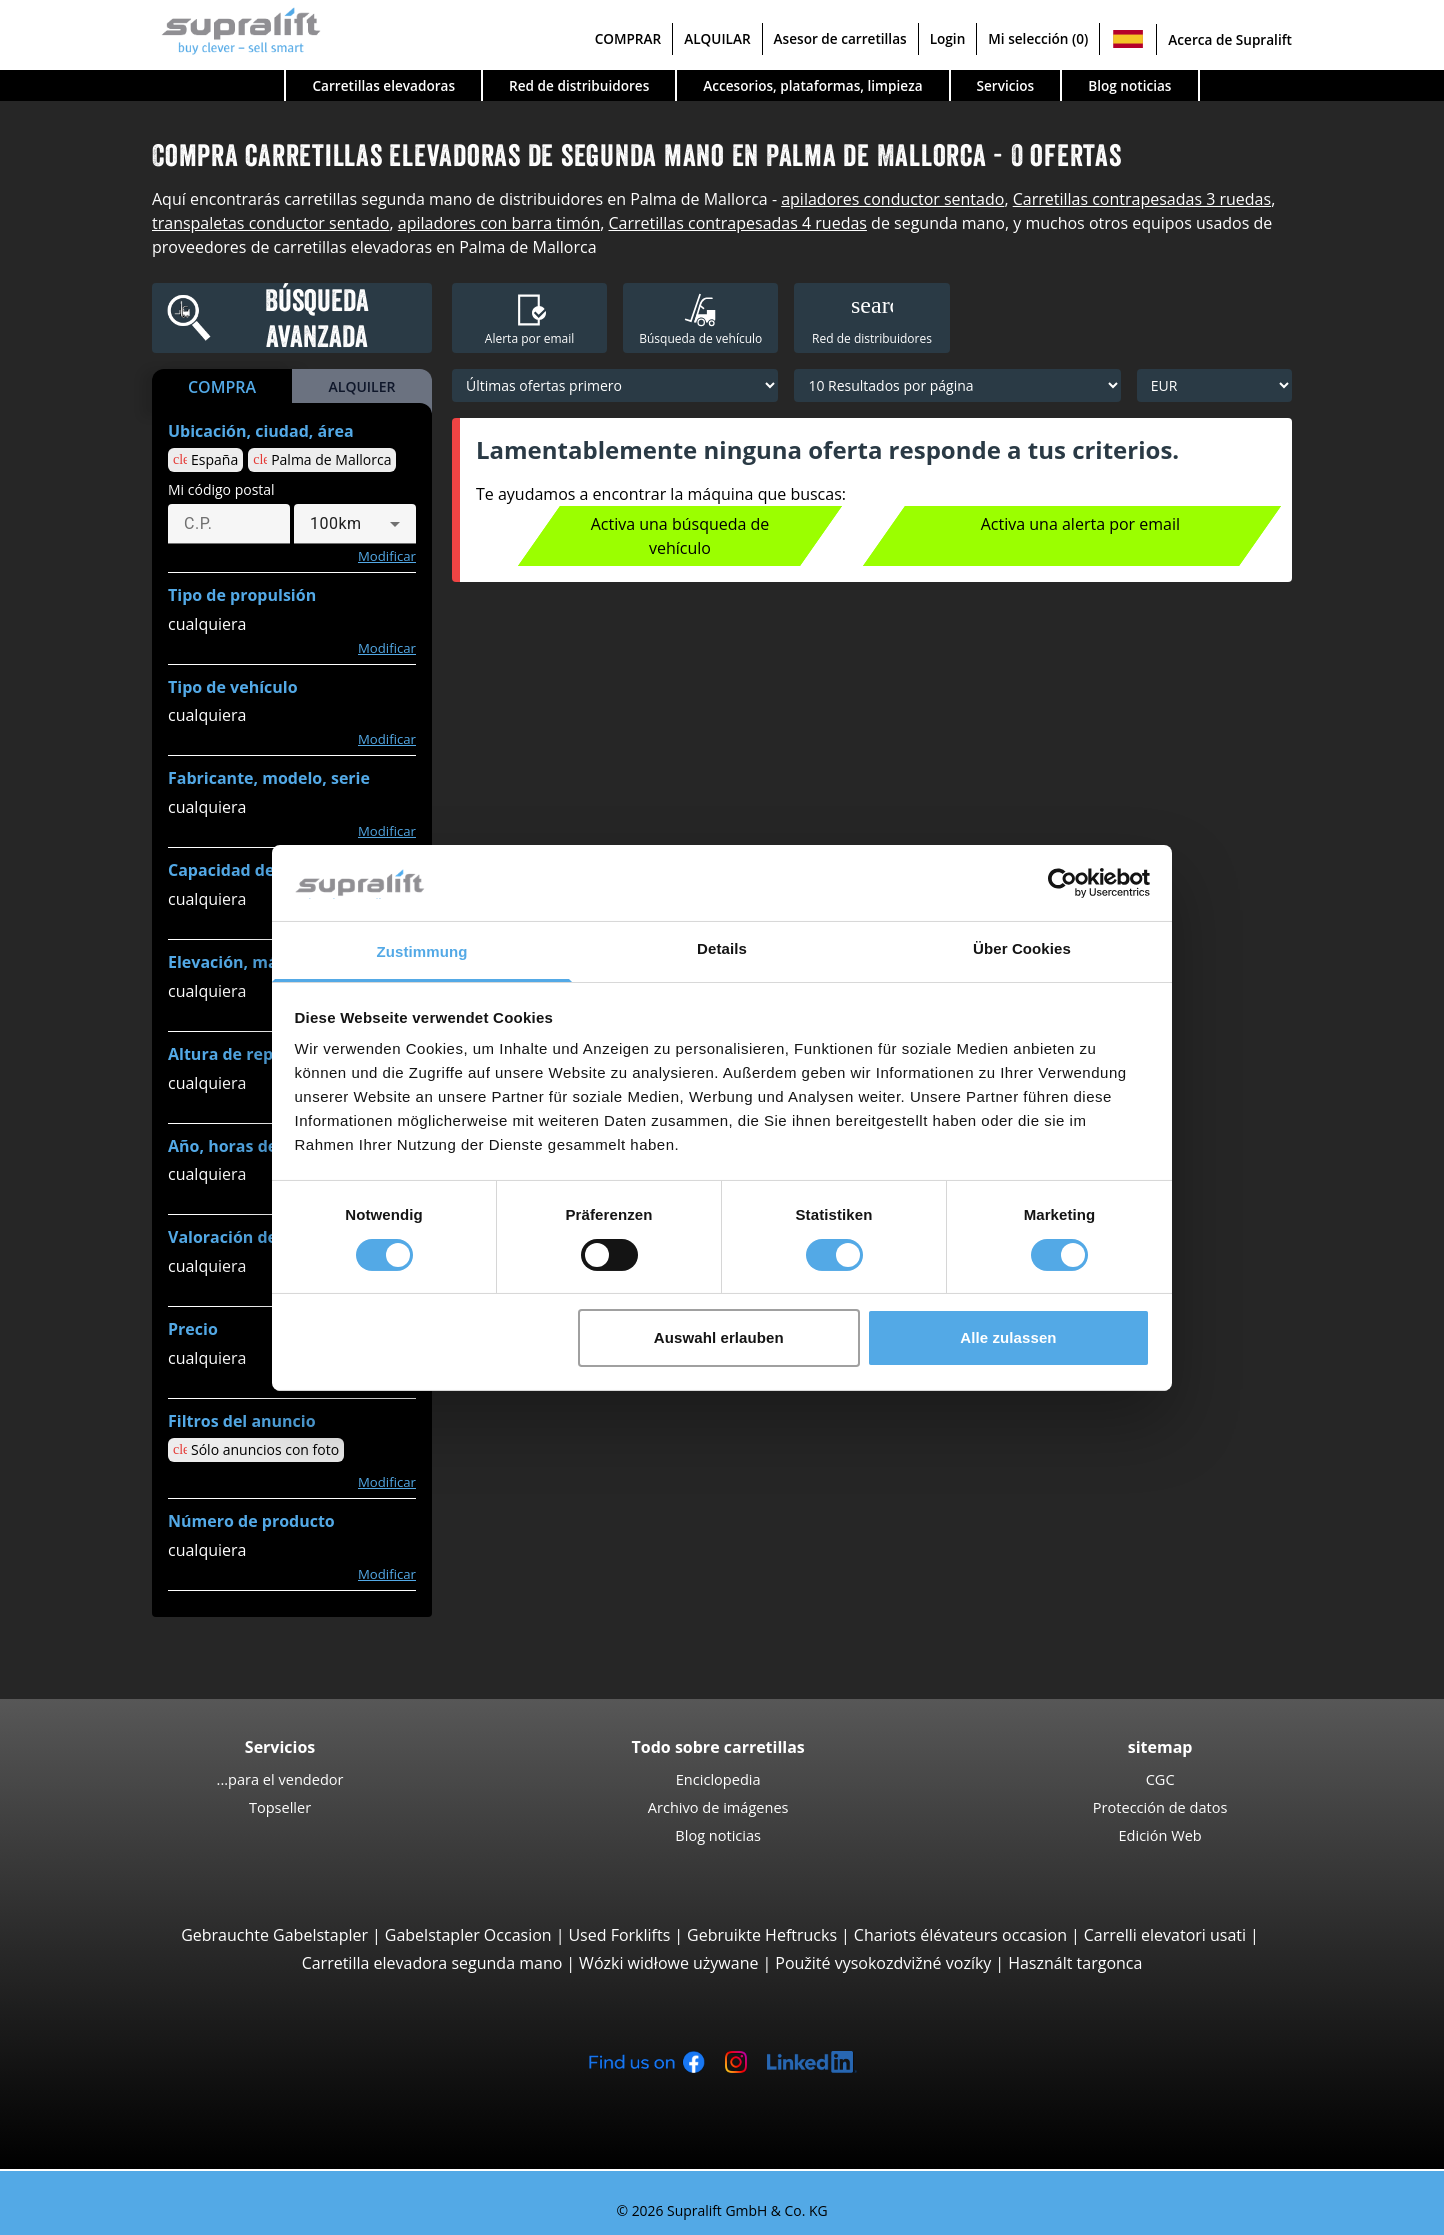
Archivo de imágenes (718, 1807)
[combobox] (355, 524)
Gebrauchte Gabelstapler (274, 1935)
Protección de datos (1160, 1807)
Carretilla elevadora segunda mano (432, 1963)
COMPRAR (628, 38)
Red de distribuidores (579, 85)
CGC (1160, 1779)
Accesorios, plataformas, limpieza (812, 85)
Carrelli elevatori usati (1165, 1935)
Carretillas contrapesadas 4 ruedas (737, 223)
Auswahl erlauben (719, 1337)
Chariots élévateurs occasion (960, 1935)
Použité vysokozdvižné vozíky (883, 1963)
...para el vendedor (280, 1779)
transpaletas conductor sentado (270, 223)
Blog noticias (1129, 85)
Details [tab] (722, 948)
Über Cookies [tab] (1022, 948)
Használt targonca (1075, 1963)
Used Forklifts (619, 1935)
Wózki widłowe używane (668, 1963)
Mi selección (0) (1038, 38)
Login (948, 38)
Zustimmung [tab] (422, 951)
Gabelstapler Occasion (468, 1935)
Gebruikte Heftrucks (762, 1935)
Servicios (1006, 85)
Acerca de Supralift (1230, 39)
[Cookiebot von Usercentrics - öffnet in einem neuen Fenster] (1062, 883)
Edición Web (1159, 1835)
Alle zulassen (1008, 1337)
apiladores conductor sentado (892, 199)
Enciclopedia (718, 1779)
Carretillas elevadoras (383, 85)
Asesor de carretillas (840, 38)
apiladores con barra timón (499, 223)
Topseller (280, 1807)
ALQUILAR (717, 38)
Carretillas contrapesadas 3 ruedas (1142, 199)
